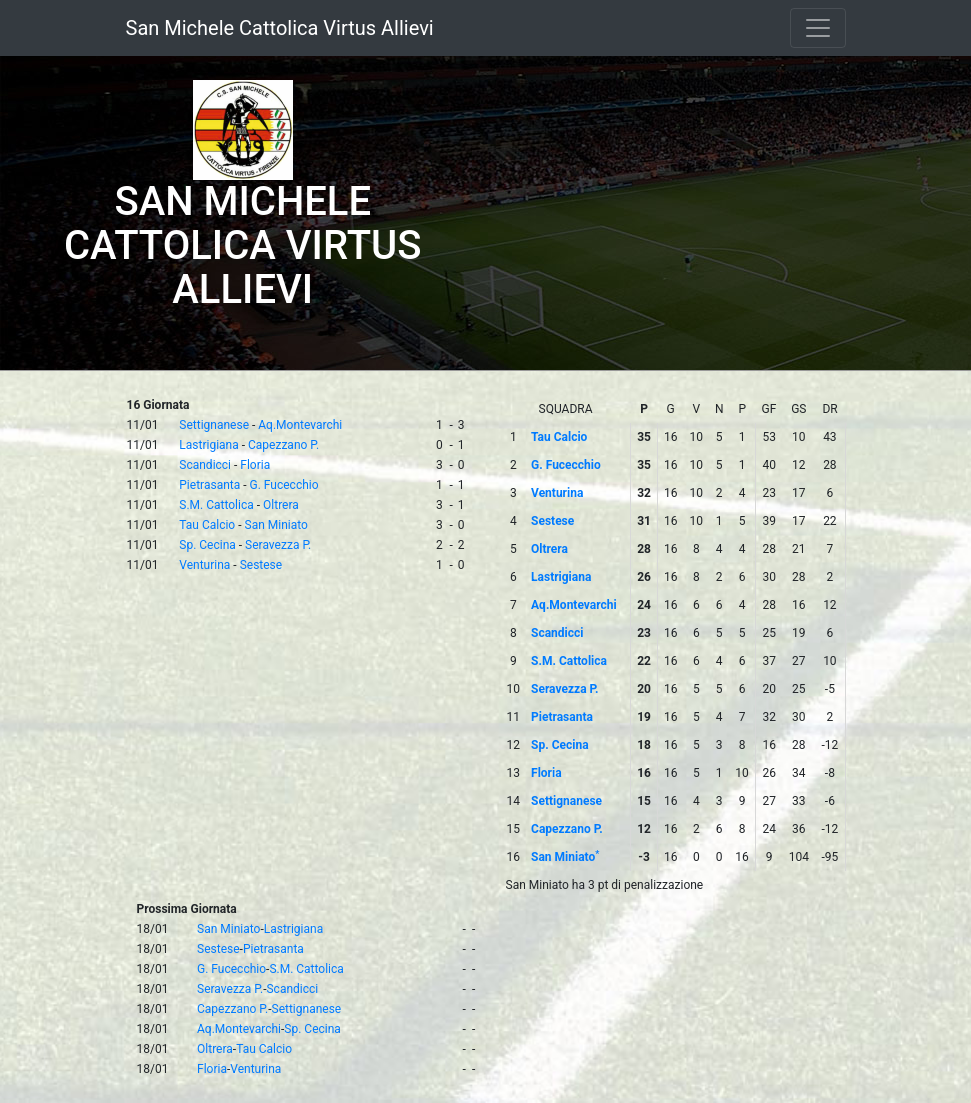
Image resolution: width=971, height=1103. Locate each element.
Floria (255, 465)
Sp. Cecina (207, 545)
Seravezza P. (278, 545)
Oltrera (281, 505)
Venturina (204, 565)
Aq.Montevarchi (300, 425)
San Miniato (276, 525)
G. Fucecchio (284, 485)
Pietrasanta (209, 485)
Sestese (261, 565)
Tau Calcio (207, 525)
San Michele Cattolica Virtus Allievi (280, 28)
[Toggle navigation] (818, 28)
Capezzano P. (283, 445)
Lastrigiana (208, 445)
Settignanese (214, 425)
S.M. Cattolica (216, 505)
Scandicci (205, 465)
